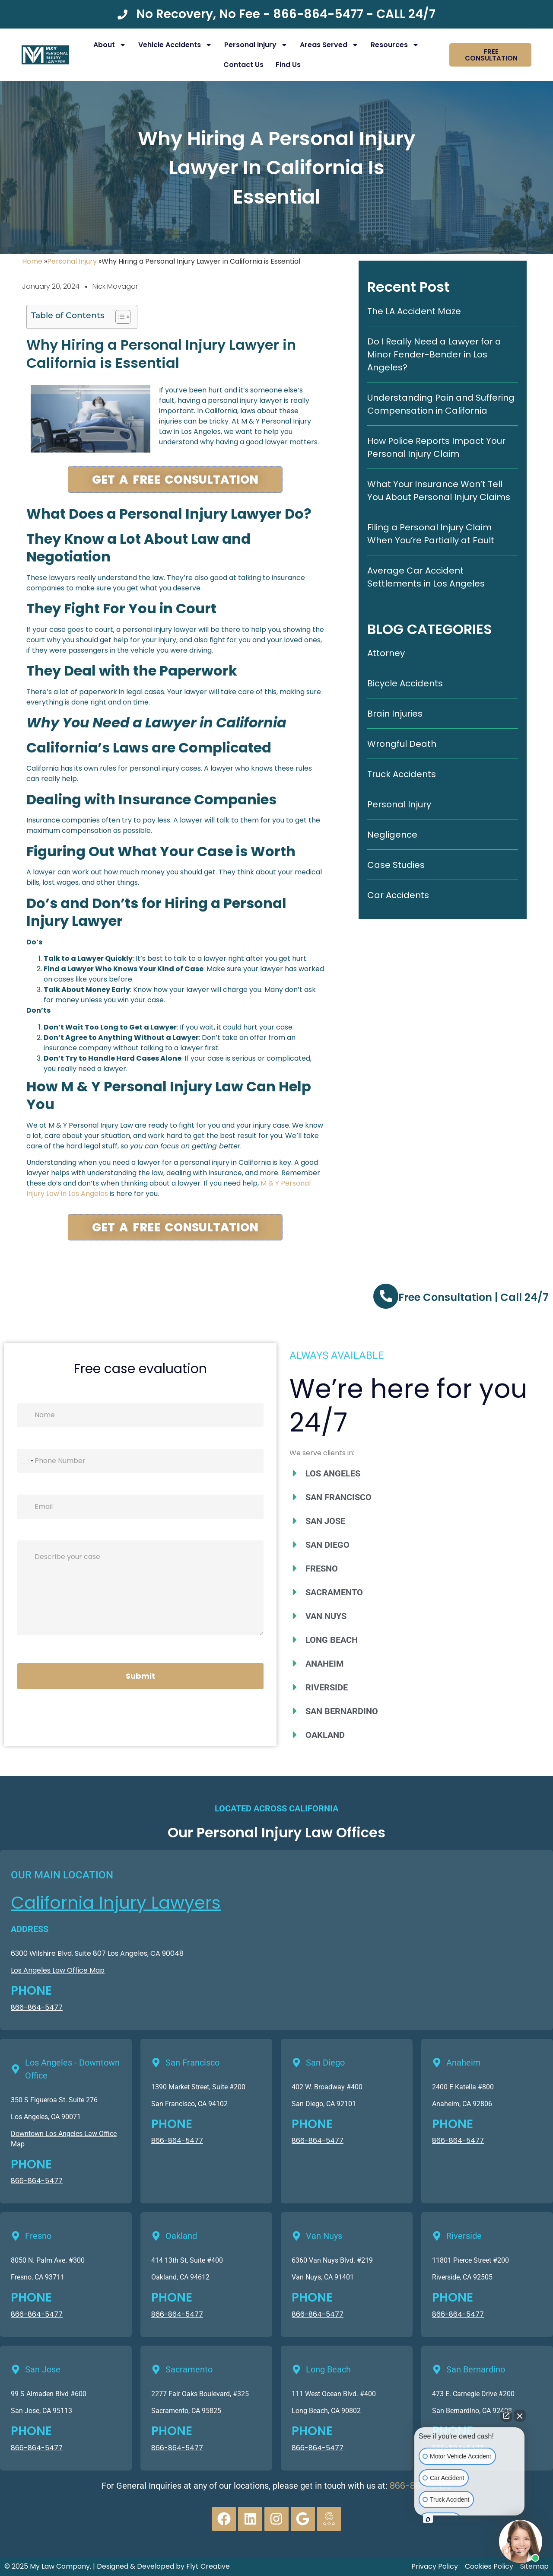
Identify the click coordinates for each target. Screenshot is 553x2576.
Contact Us (243, 65)
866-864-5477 (37, 2007)
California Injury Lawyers (116, 1903)
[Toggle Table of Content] (118, 316)
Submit (140, 1676)
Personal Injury (256, 45)
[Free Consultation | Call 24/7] (385, 1296)
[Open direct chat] (506, 2416)
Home (32, 261)
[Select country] (26, 1461)
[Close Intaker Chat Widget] (520, 2416)
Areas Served (329, 45)
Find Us (288, 65)
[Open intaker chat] (428, 2519)
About (109, 45)
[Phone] (140, 1461)
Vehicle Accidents (175, 45)
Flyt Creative (208, 2566)
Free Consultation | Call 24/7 (473, 1297)
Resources (395, 45)
